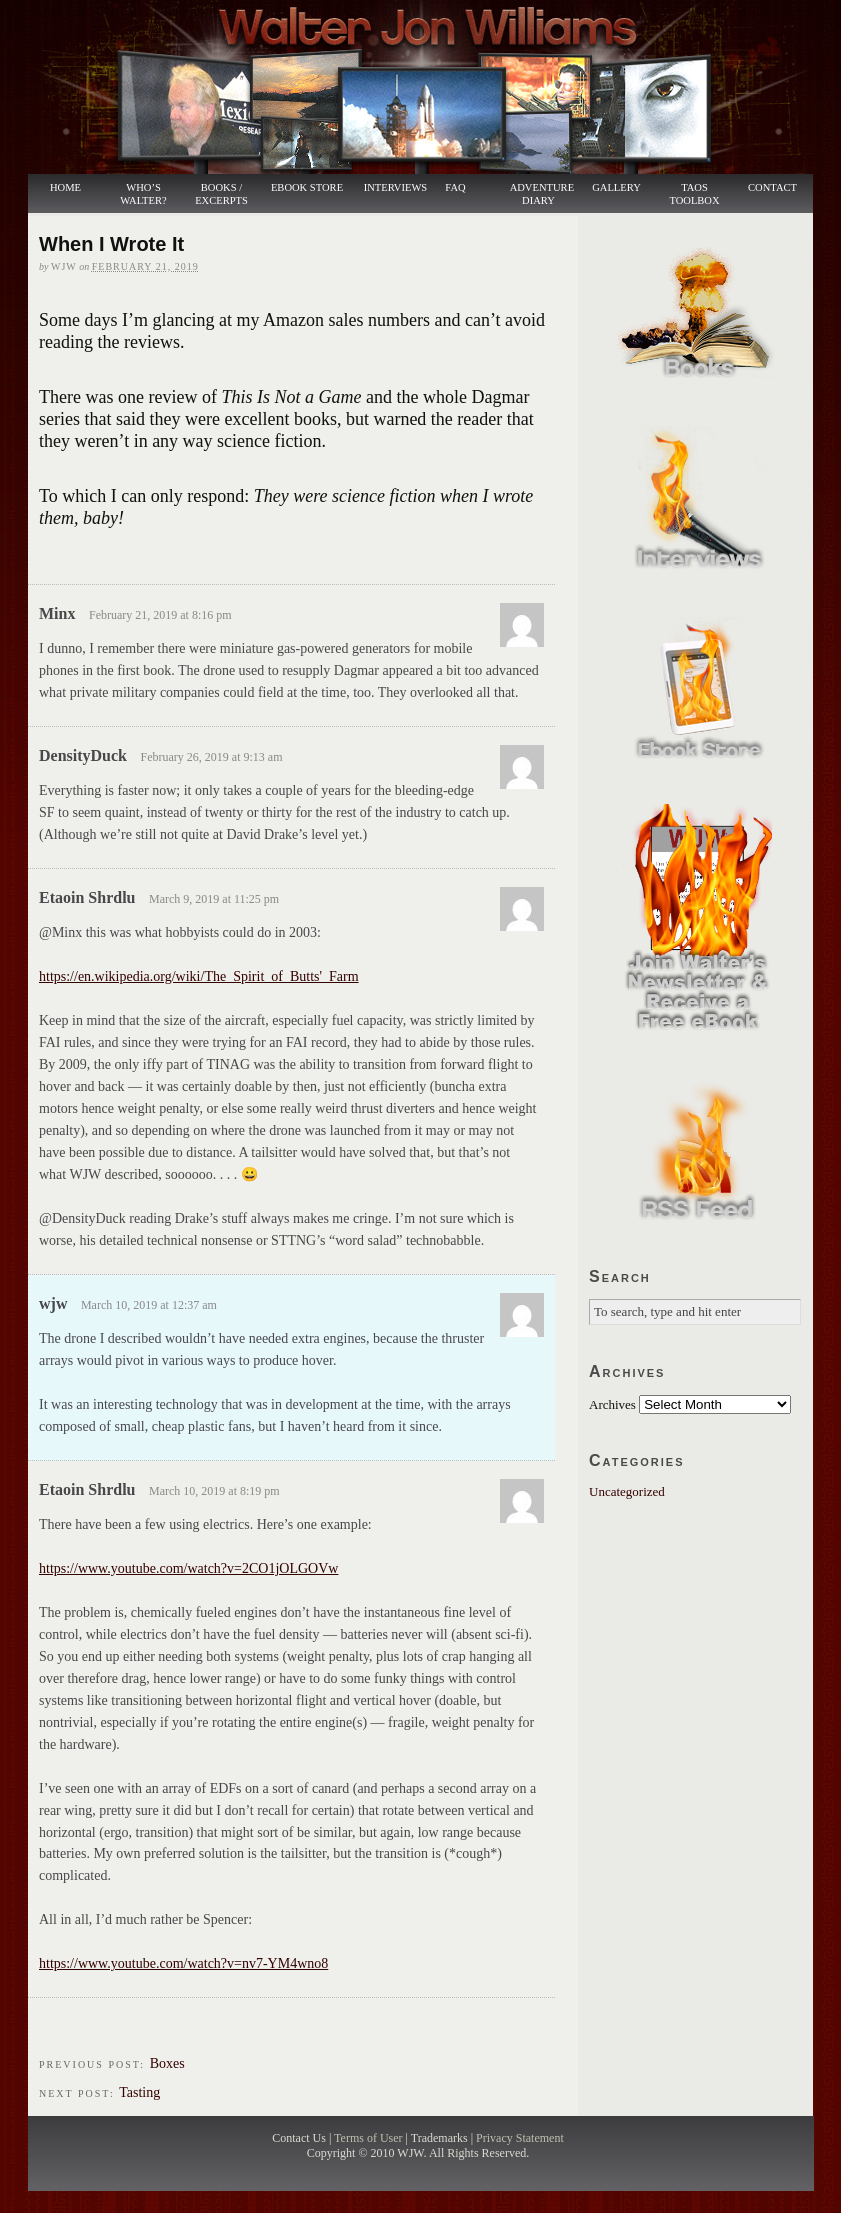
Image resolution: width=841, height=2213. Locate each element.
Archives (612, 1404)
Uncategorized (627, 1491)
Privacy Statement (520, 2138)
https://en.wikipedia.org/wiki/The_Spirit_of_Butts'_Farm (199, 976)
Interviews (387, 187)
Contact (772, 187)
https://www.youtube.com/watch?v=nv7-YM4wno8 (183, 1963)
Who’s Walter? (143, 194)
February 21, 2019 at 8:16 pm (160, 615)
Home (65, 187)
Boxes (167, 2063)
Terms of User (369, 2138)
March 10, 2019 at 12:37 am (149, 1305)
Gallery (616, 187)
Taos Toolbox (694, 194)
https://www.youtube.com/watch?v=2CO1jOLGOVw (188, 1568)
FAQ (455, 187)
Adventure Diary (542, 194)
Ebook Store (307, 187)
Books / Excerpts (221, 194)
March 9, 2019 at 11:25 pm (214, 899)
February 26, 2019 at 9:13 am (212, 757)
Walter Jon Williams (432, 87)
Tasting (139, 2092)
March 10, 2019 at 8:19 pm (214, 1491)
